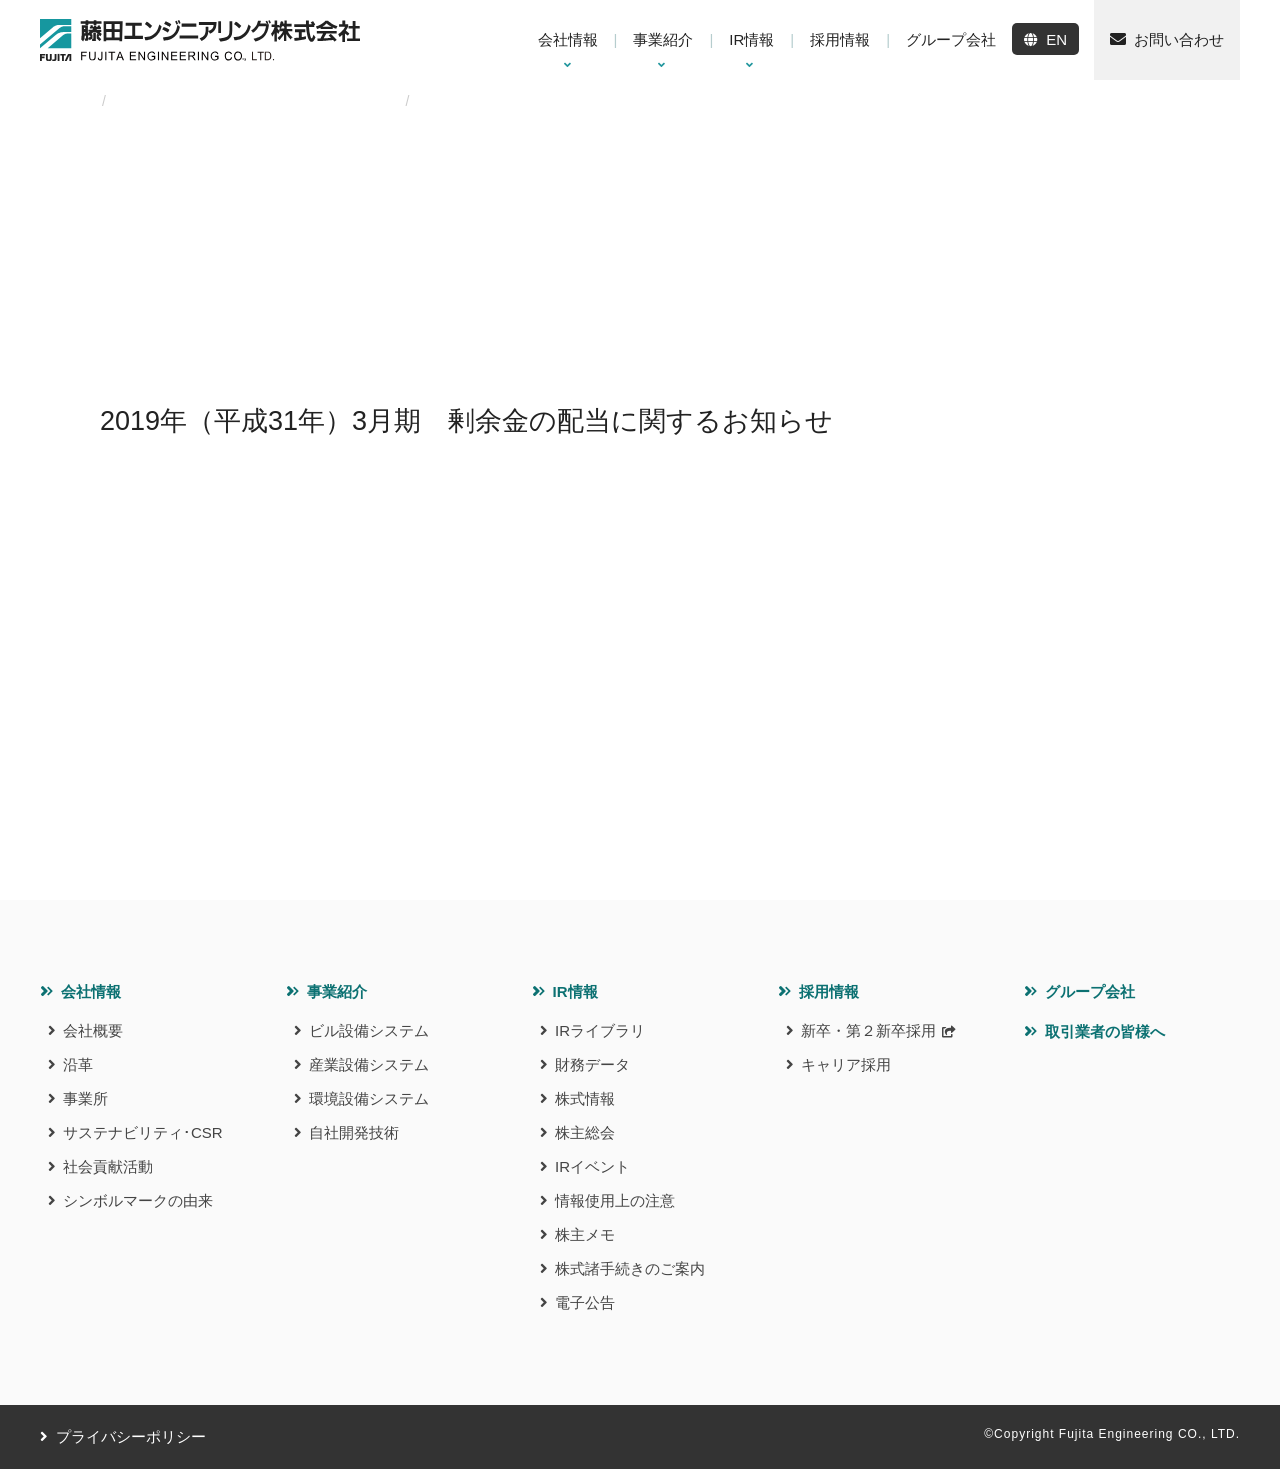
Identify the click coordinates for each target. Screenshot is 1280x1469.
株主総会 (585, 1132)
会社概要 (93, 1030)
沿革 (78, 1064)
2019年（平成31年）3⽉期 (302, 101)
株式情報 (585, 1098)
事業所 (85, 1098)
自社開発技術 (354, 1132)
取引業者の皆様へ (1105, 1031)
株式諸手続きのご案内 (630, 1268)
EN (1056, 39)
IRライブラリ (600, 1030)
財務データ (592, 1064)
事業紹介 (337, 991)
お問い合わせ (1179, 39)
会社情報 (91, 991)
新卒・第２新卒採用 (868, 1030)
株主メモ (585, 1234)
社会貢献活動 (108, 1166)
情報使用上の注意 (615, 1200)
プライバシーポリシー (131, 1436)
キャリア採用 (846, 1064)
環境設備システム (369, 1098)
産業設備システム (369, 1064)
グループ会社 (1090, 991)
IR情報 (575, 991)
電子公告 (585, 1302)
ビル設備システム (369, 1030)
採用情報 (829, 991)
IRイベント (592, 1166)
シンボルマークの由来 (138, 1200)
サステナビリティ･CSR (143, 1132)
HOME (61, 101)
